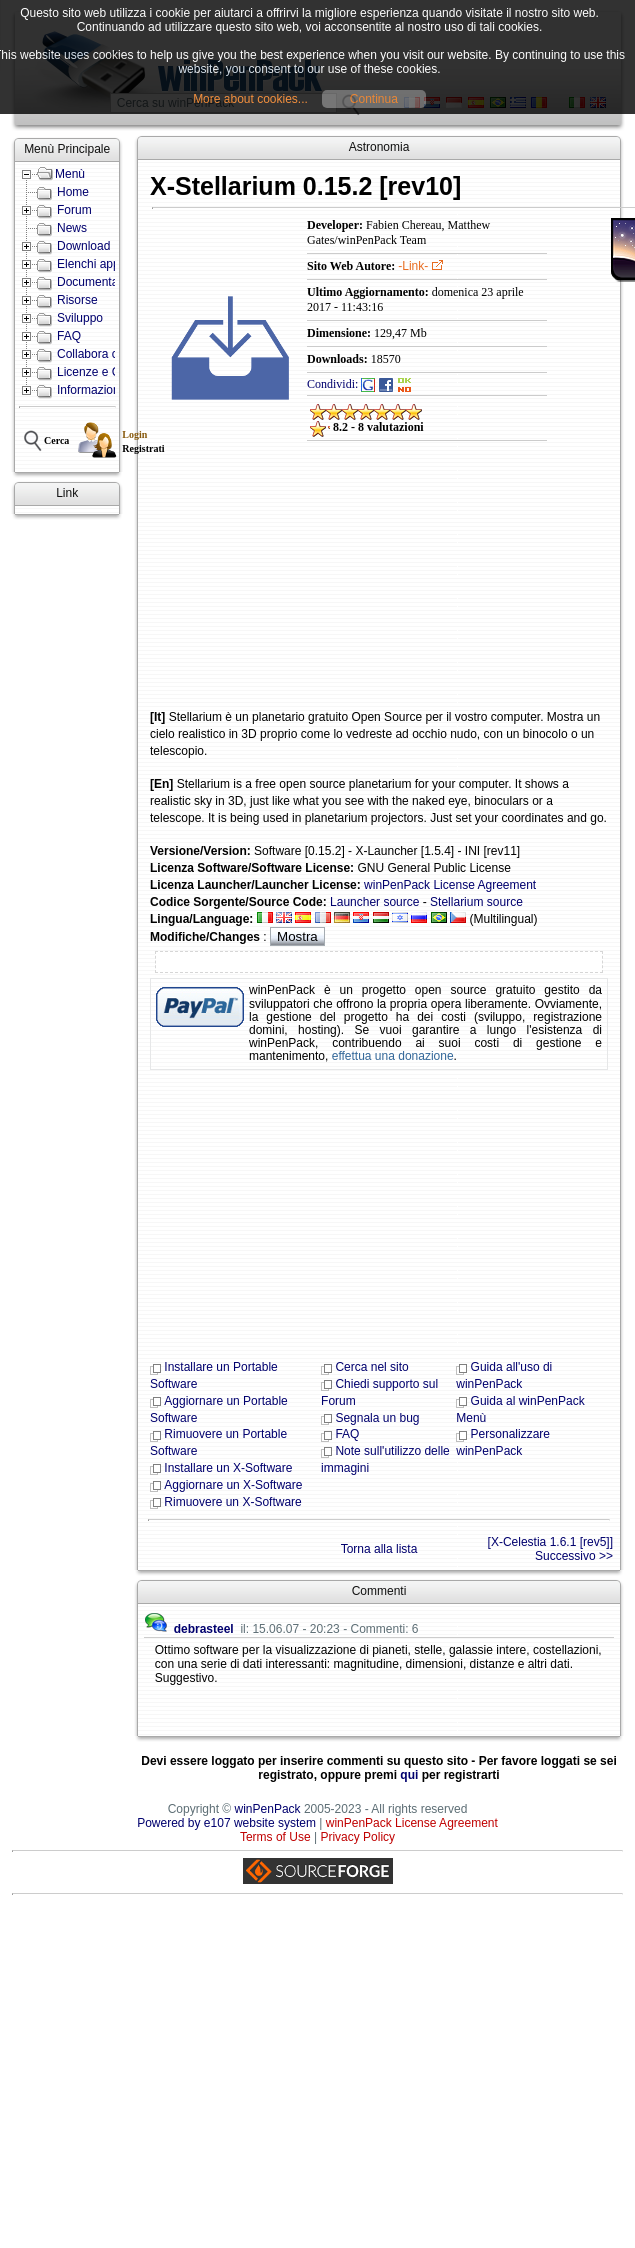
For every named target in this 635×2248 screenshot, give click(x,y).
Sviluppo (80, 318)
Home (73, 192)
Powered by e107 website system (226, 1823)
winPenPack (268, 1809)
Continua (374, 99)
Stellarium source (476, 902)
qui (409, 1775)
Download (83, 246)
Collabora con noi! (105, 354)
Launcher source (374, 902)
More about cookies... (250, 99)
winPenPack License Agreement (450, 885)
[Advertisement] (288, 589)
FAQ (69, 336)
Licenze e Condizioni (112, 372)
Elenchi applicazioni (109, 264)
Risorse (77, 300)
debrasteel (204, 1629)
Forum (74, 210)
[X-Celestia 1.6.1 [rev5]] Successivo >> (550, 1549)
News (72, 228)
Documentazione (102, 282)
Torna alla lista (379, 1549)
